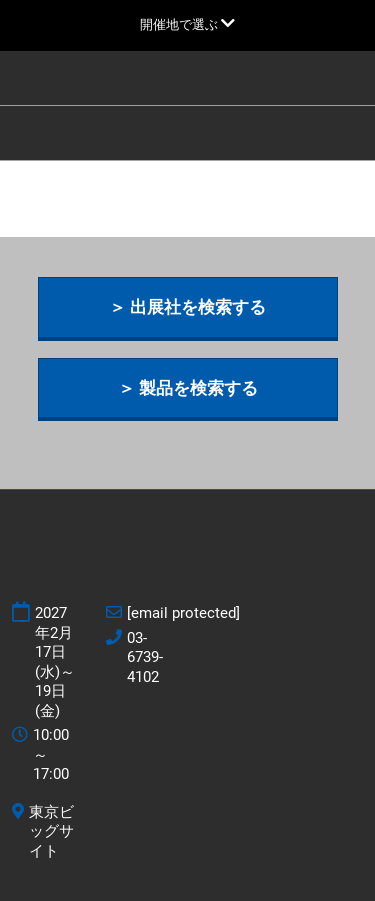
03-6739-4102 (145, 657)
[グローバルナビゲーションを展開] (187, 24)
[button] (188, 307)
